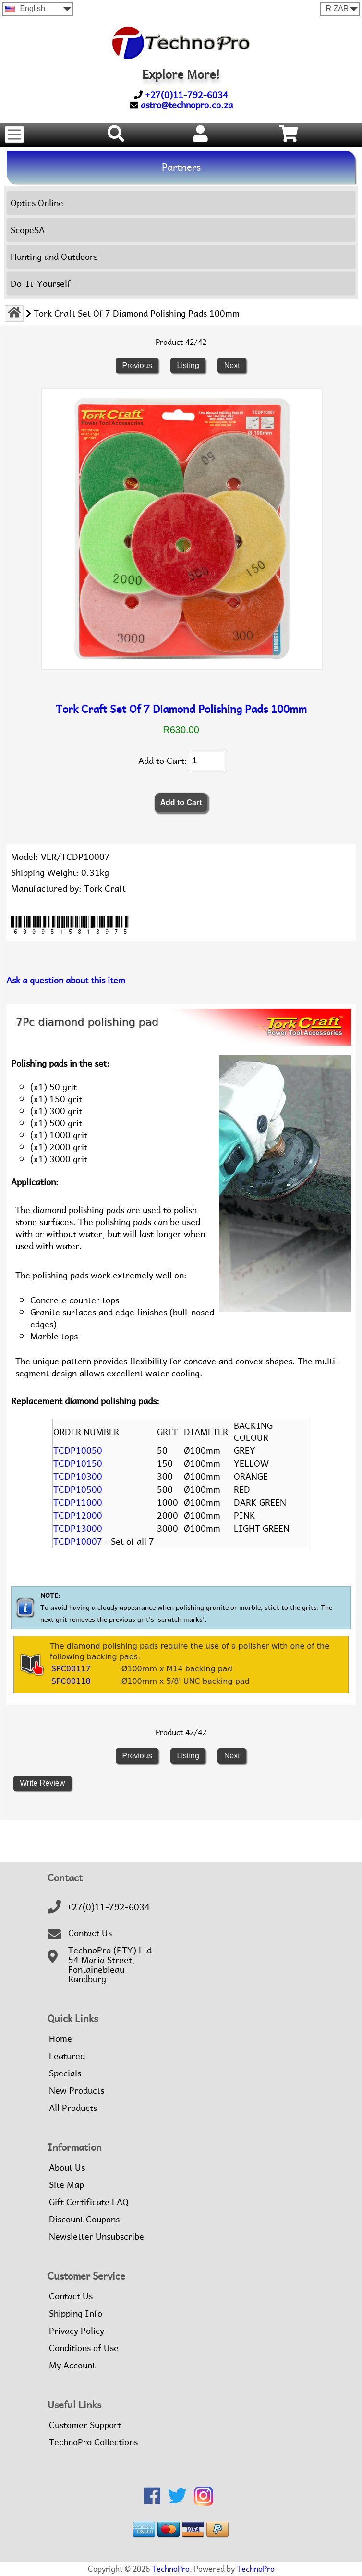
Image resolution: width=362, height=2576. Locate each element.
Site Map (66, 2185)
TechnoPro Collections (93, 2442)
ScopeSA (28, 230)
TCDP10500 (77, 1489)
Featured (67, 2056)
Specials (65, 2073)
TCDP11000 (77, 1502)
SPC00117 (71, 1668)
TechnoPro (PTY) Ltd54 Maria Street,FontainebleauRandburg (110, 1965)
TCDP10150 (77, 1464)
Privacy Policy (76, 2331)
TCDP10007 (77, 1541)
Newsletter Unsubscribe (96, 2237)
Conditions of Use (84, 2348)
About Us (67, 2167)
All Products (73, 2108)
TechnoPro (171, 2569)
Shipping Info (75, 2313)
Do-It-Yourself (41, 284)
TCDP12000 (77, 1515)
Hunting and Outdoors (54, 257)
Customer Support (85, 2425)
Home (60, 2039)
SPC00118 (71, 1681)
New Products (76, 2091)
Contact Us (90, 1933)
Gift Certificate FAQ (89, 2202)
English (25, 8)
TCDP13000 (77, 1528)
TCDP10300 (77, 1476)
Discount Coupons (84, 2219)
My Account (72, 2365)
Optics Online (37, 203)
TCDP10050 (77, 1451)
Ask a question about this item (65, 980)
